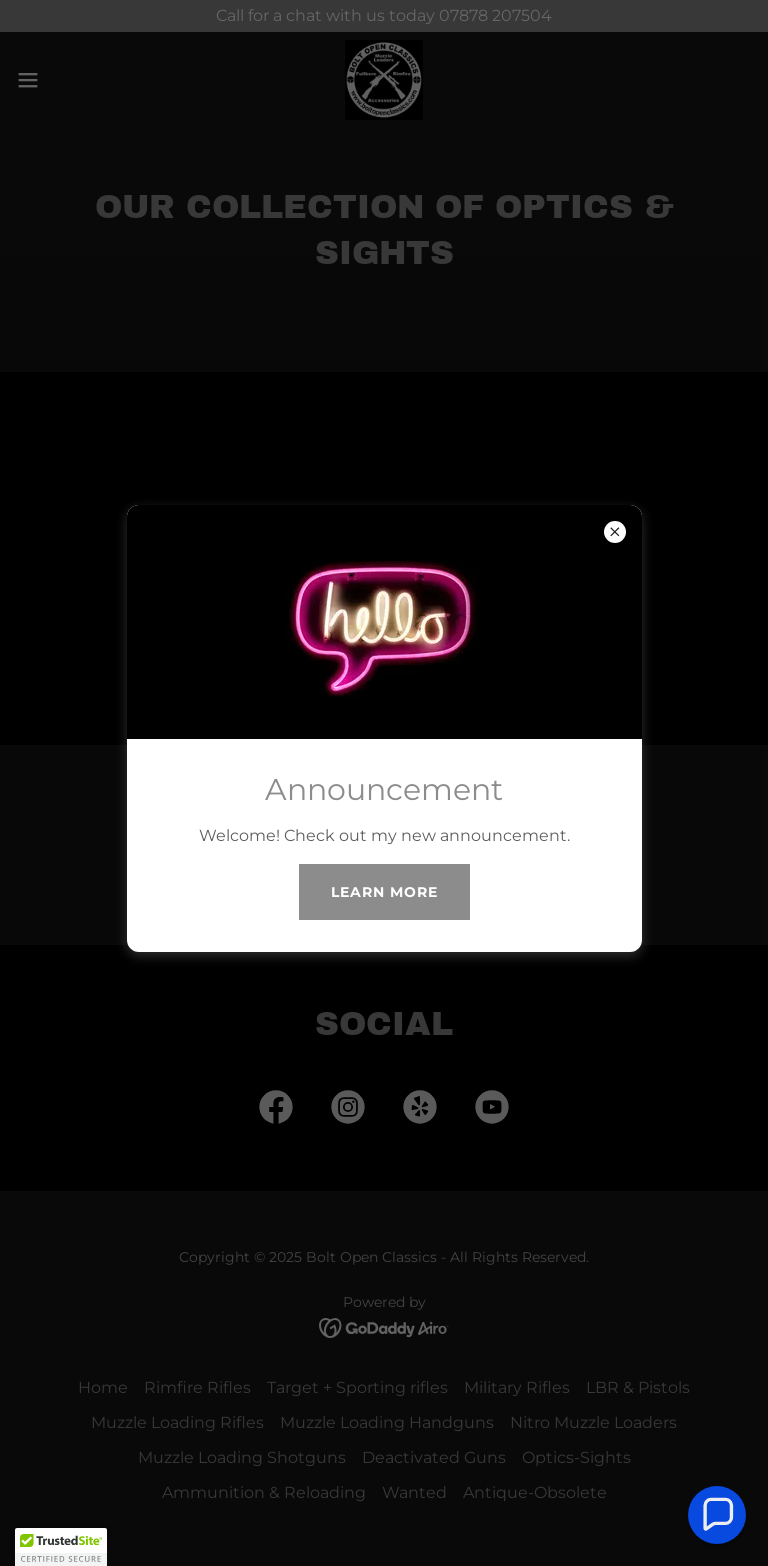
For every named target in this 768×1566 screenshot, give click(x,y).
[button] (717, 1515)
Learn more (384, 892)
